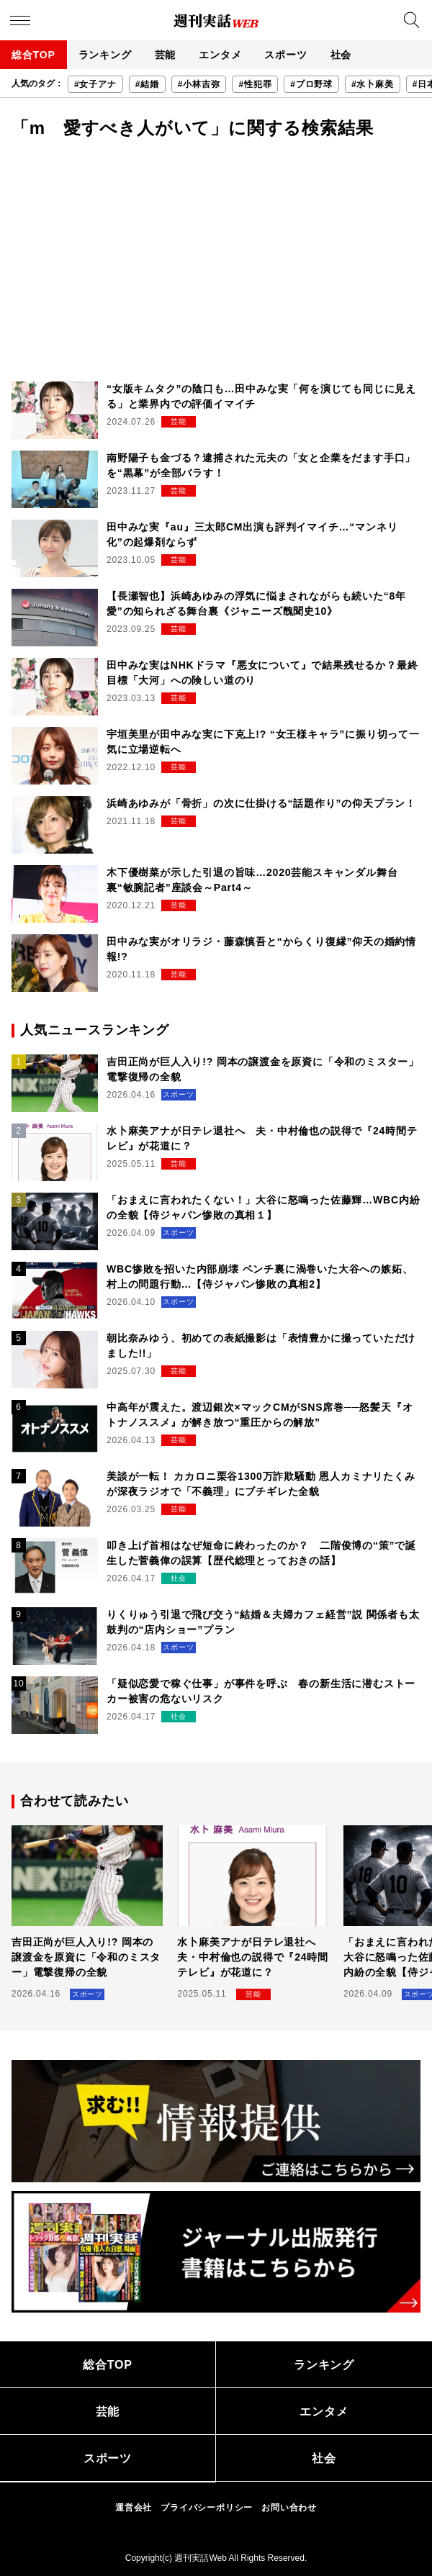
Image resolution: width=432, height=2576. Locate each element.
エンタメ (220, 54)
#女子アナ (95, 84)
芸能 (165, 54)
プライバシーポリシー (207, 2508)
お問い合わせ (289, 2508)
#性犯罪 (254, 84)
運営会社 (133, 2508)
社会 (341, 54)
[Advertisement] (216, 266)
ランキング (105, 54)
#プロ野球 (311, 84)
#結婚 (147, 84)
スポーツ (285, 54)
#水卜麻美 (372, 84)
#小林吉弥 (199, 84)
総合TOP (33, 54)
